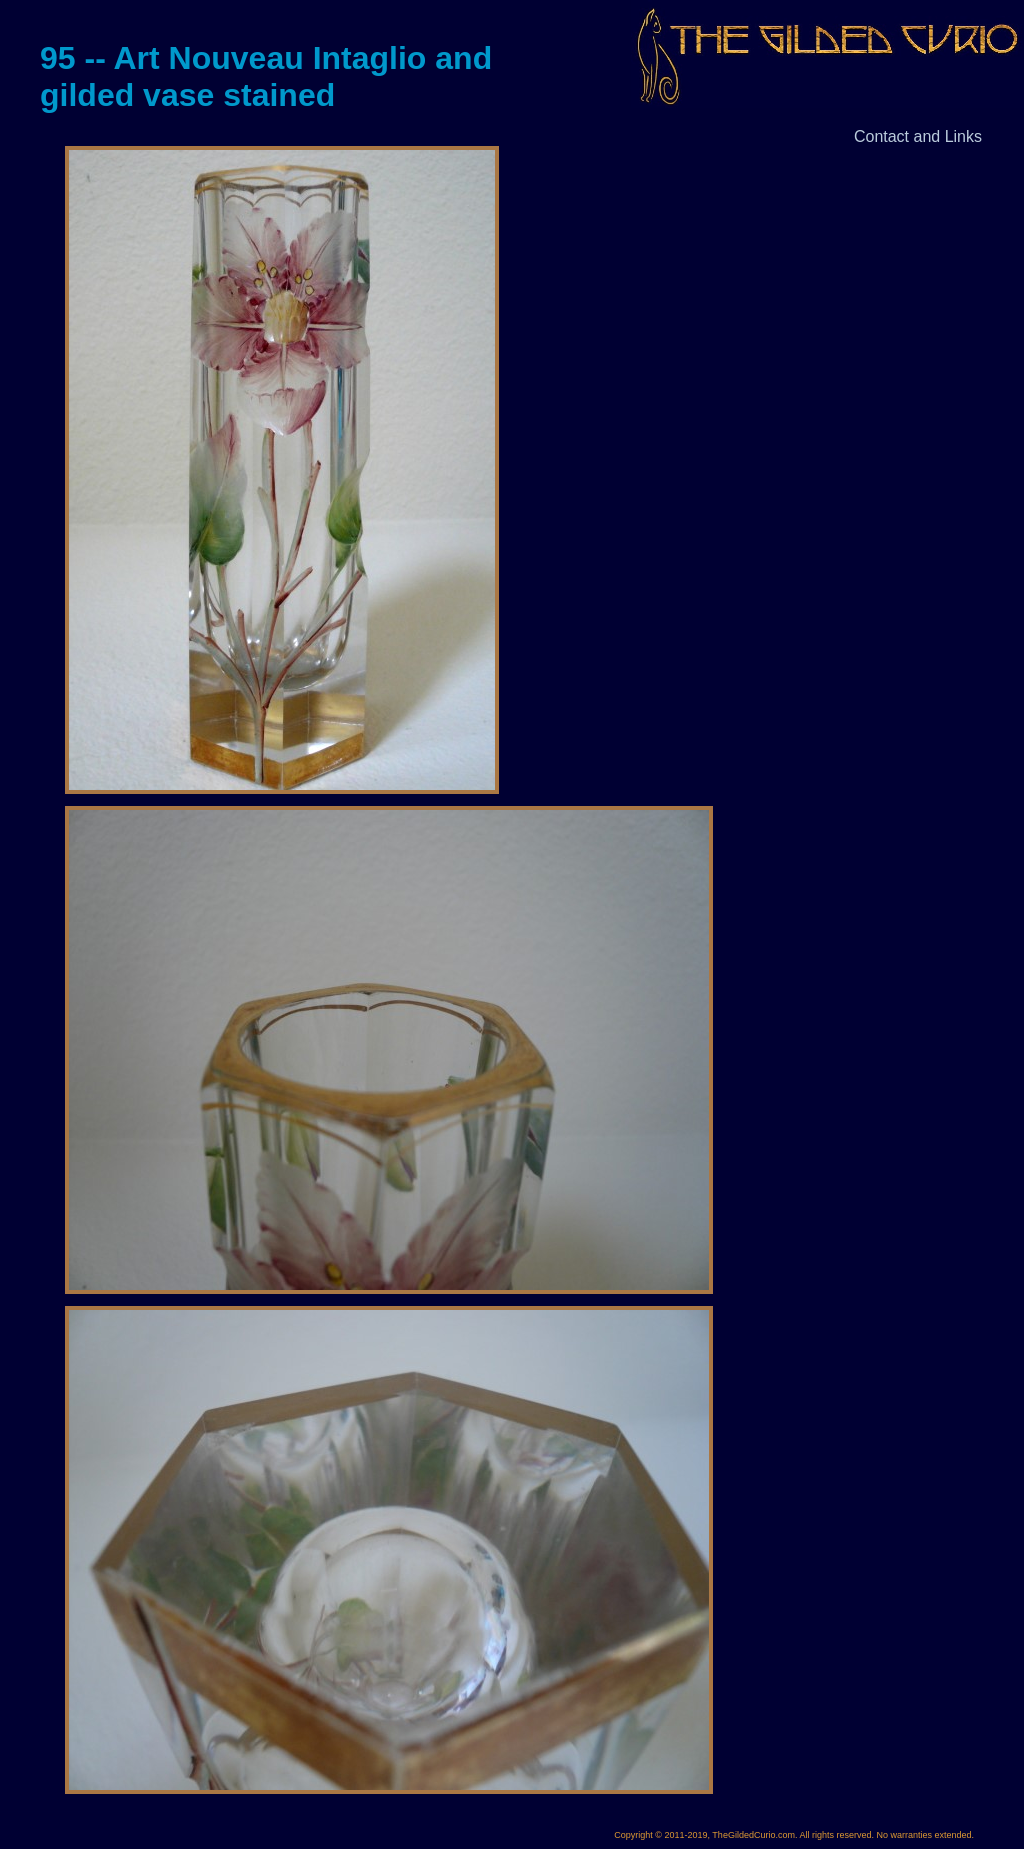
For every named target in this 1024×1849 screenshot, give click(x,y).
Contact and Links (918, 136)
